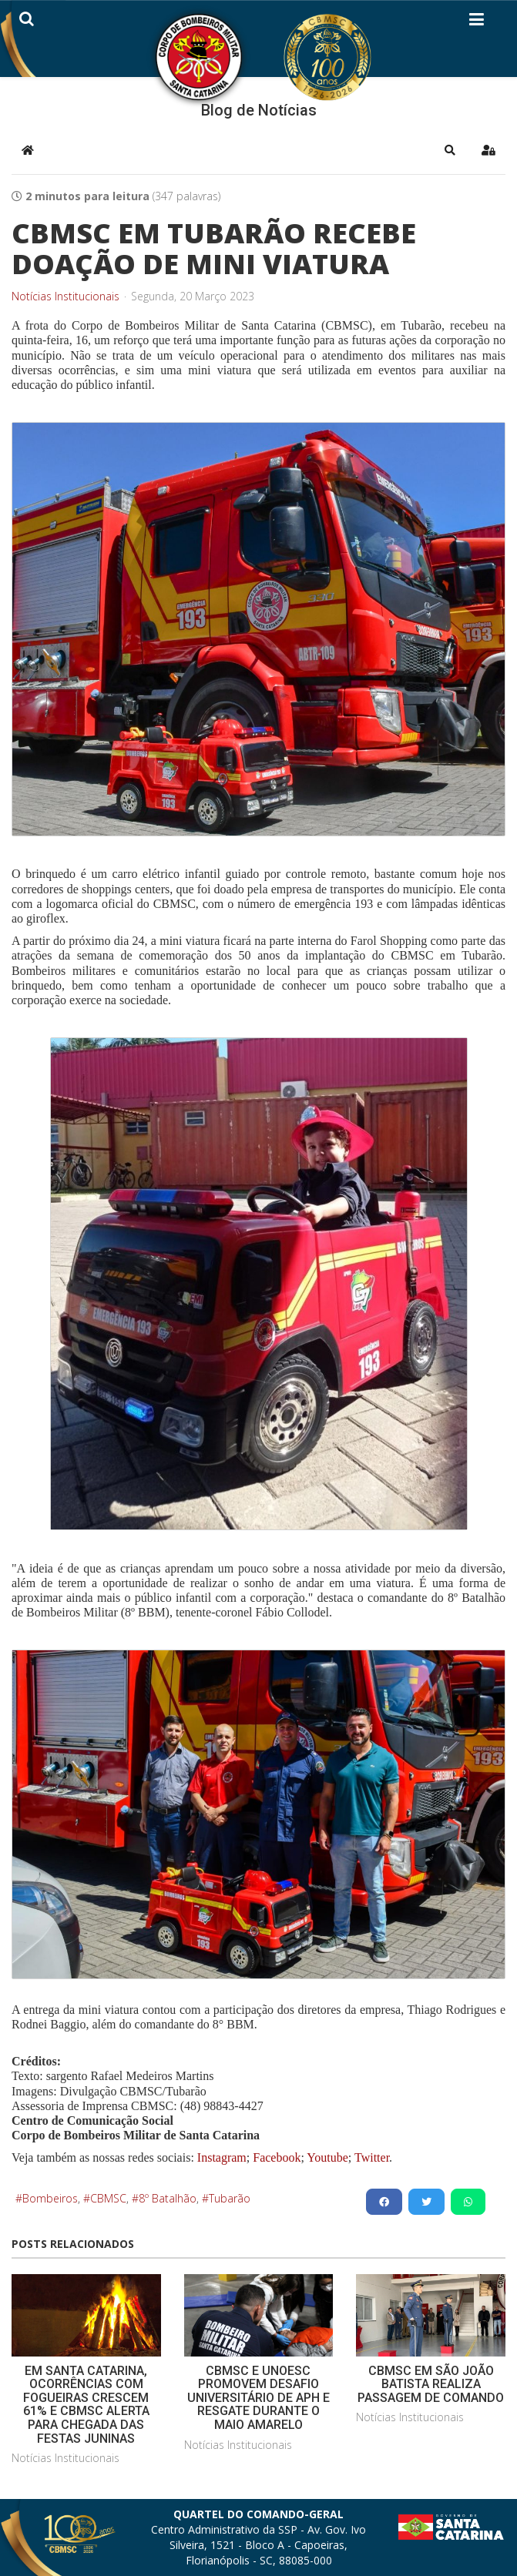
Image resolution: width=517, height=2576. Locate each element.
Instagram (222, 2157)
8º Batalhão (167, 2198)
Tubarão (229, 2198)
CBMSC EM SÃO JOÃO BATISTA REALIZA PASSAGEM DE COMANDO (431, 2384)
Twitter (371, 2157)
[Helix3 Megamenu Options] (477, 22)
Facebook (276, 2157)
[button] (450, 150)
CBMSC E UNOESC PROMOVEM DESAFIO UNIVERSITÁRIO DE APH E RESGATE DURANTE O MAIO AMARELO (258, 2397)
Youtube (326, 2157)
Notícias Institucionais (65, 296)
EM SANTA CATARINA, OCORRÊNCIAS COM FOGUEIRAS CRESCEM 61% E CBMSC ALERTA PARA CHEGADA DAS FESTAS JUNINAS (86, 2404)
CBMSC (108, 2198)
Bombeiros (50, 2198)
